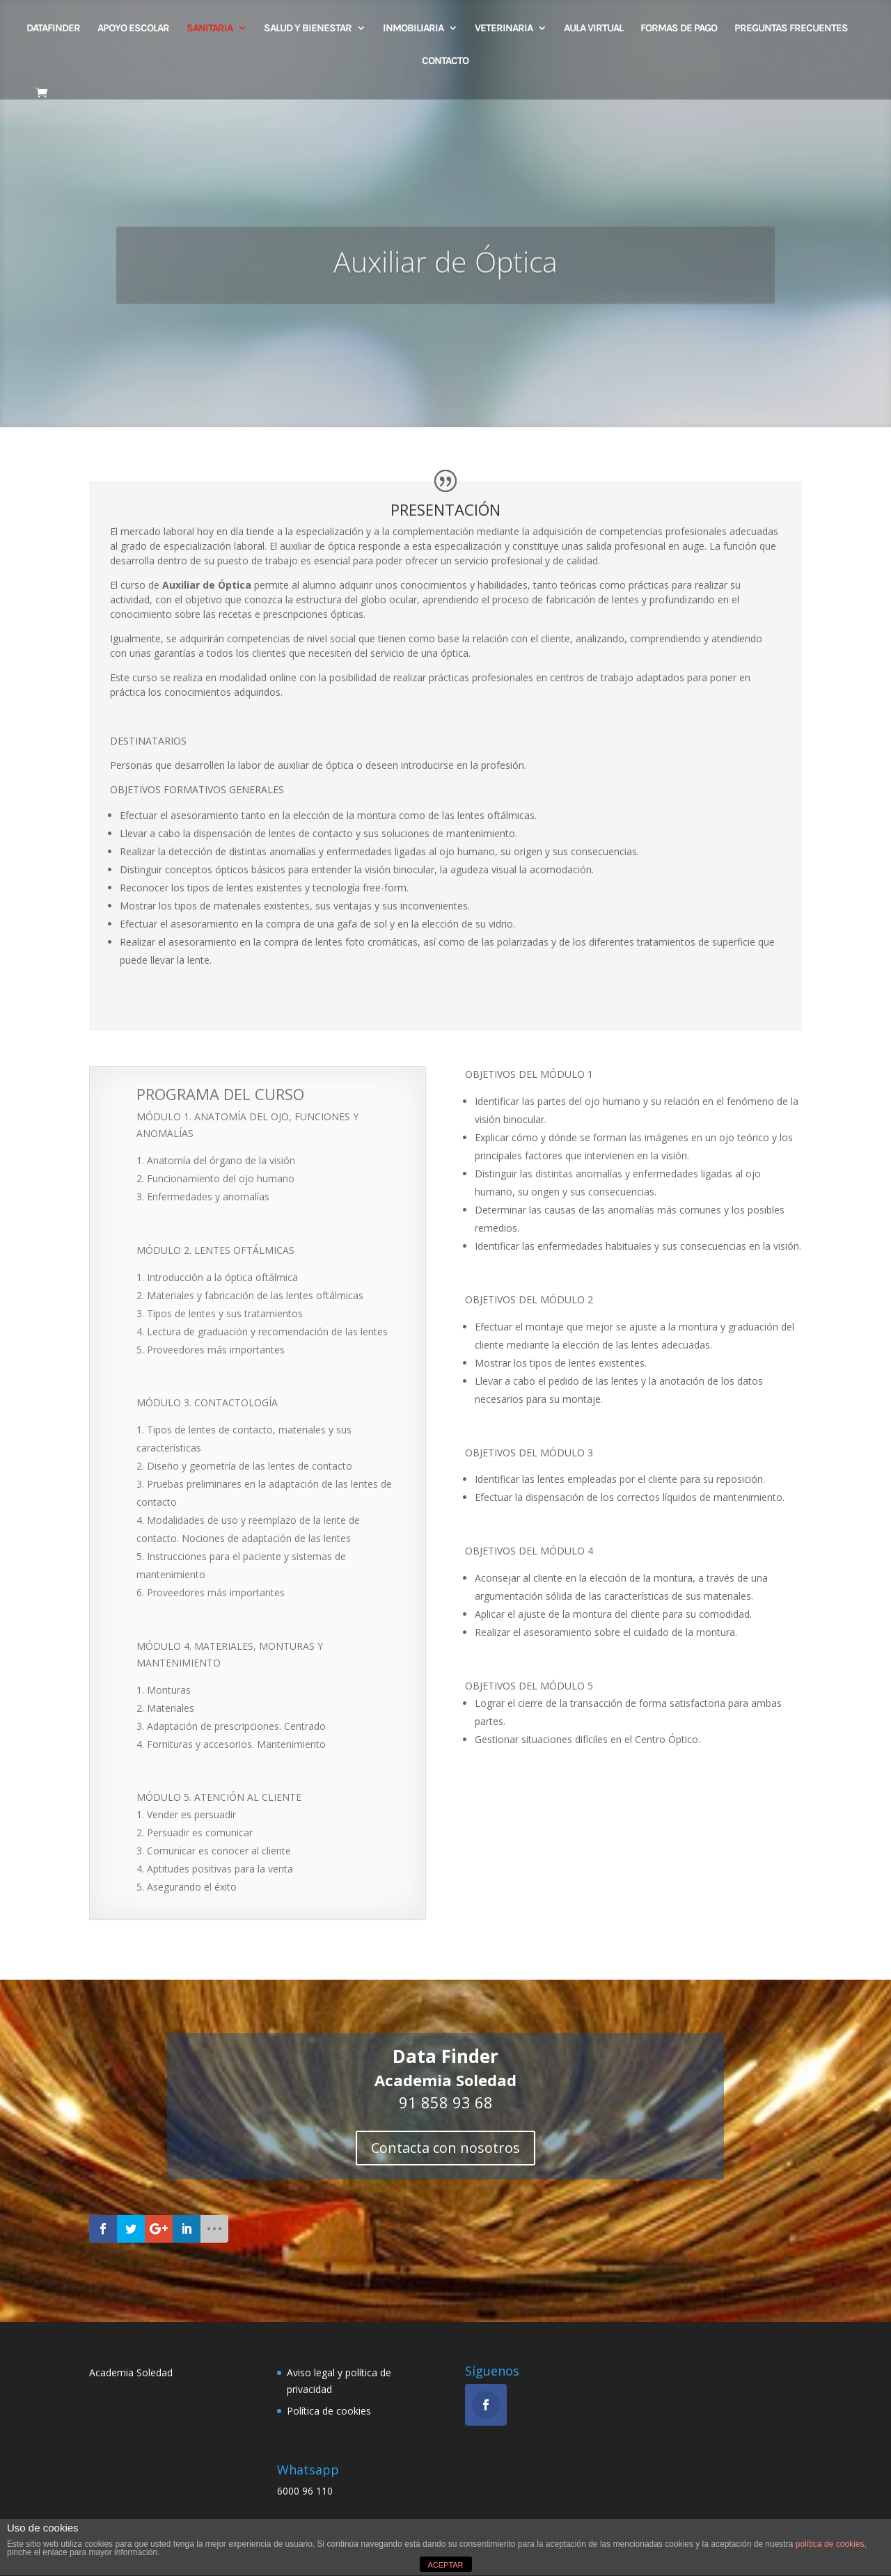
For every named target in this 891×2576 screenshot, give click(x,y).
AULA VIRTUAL (593, 28)
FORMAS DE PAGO (678, 28)
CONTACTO (445, 61)
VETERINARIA (504, 28)
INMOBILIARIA (413, 28)
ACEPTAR (445, 2565)
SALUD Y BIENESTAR (308, 28)
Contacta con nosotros (445, 2147)
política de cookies (830, 2544)
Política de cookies (329, 2410)
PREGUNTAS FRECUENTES (791, 28)
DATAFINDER (53, 28)
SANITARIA (209, 28)
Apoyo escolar (133, 28)
